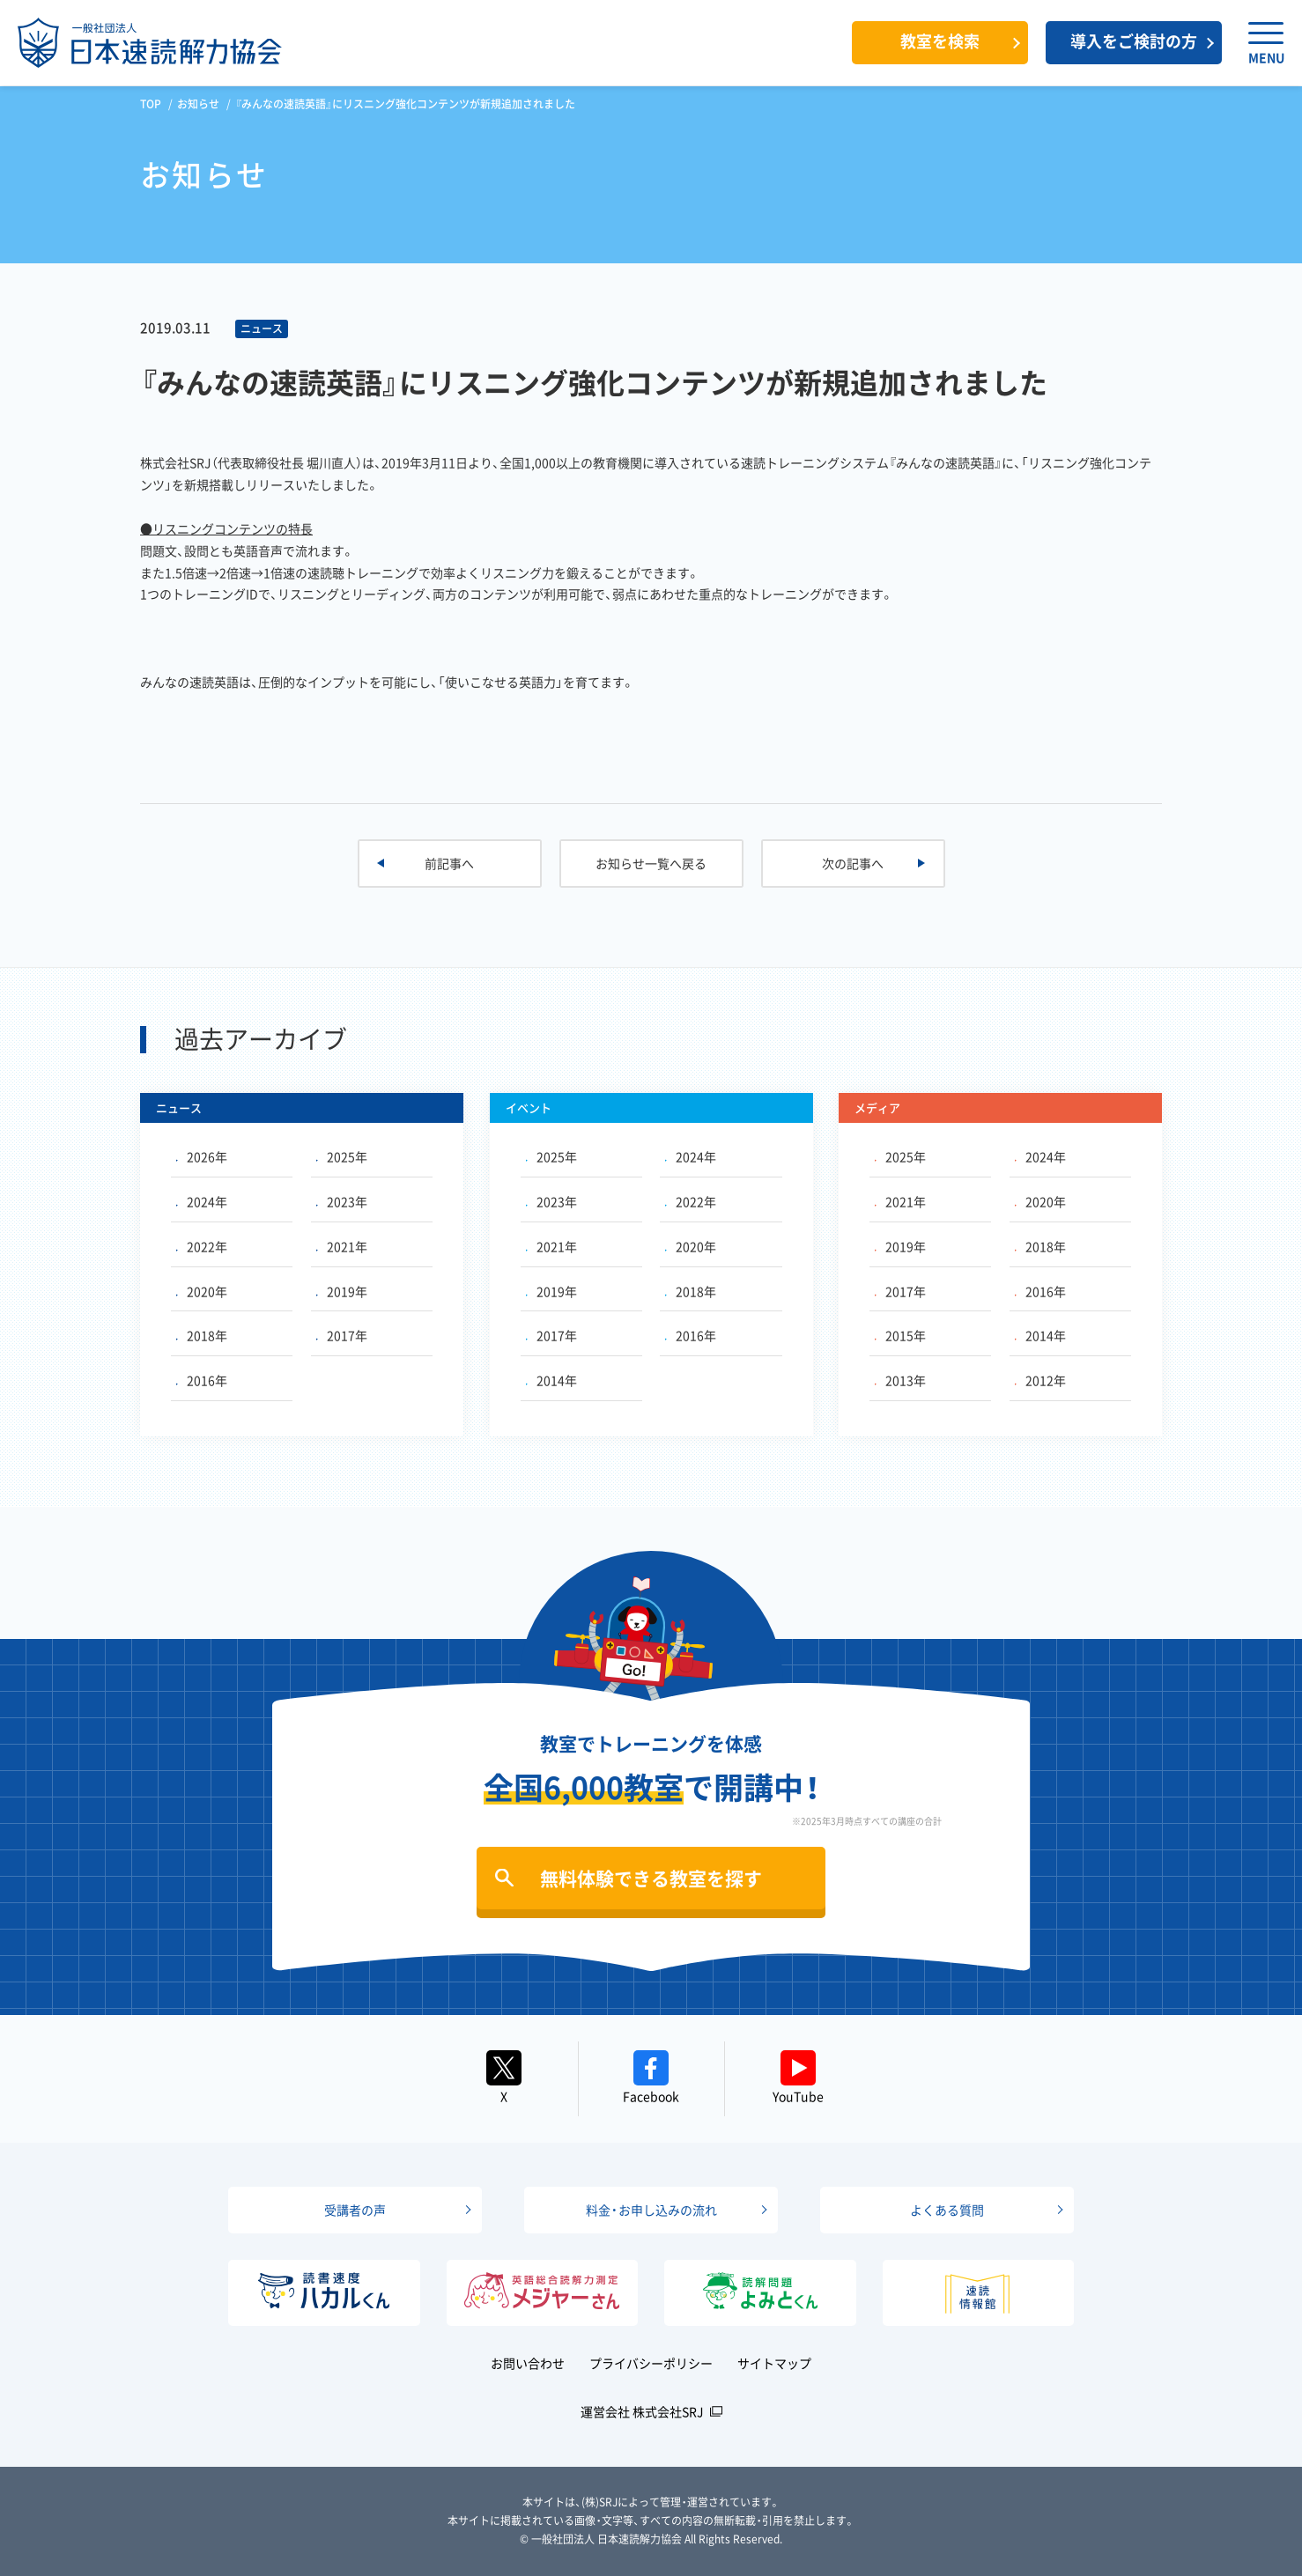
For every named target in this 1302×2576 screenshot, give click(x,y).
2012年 (1040, 1380)
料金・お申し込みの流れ (651, 2209)
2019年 (341, 1291)
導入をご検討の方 (1133, 41)
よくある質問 (947, 2209)
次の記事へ (853, 863)
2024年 (201, 1201)
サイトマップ (774, 2363)
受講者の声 (355, 2209)
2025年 (341, 1156)
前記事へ (449, 863)
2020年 (201, 1291)
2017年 (341, 1335)
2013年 (900, 1380)
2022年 (201, 1246)
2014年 (551, 1380)
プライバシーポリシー (651, 2363)
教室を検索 (940, 41)
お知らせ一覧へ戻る (651, 863)
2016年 (201, 1380)
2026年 (201, 1156)
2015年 (900, 1335)
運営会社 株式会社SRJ (642, 2411)
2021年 (341, 1246)
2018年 (201, 1335)
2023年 (341, 1201)
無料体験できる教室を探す (651, 1878)
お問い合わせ (528, 2363)
